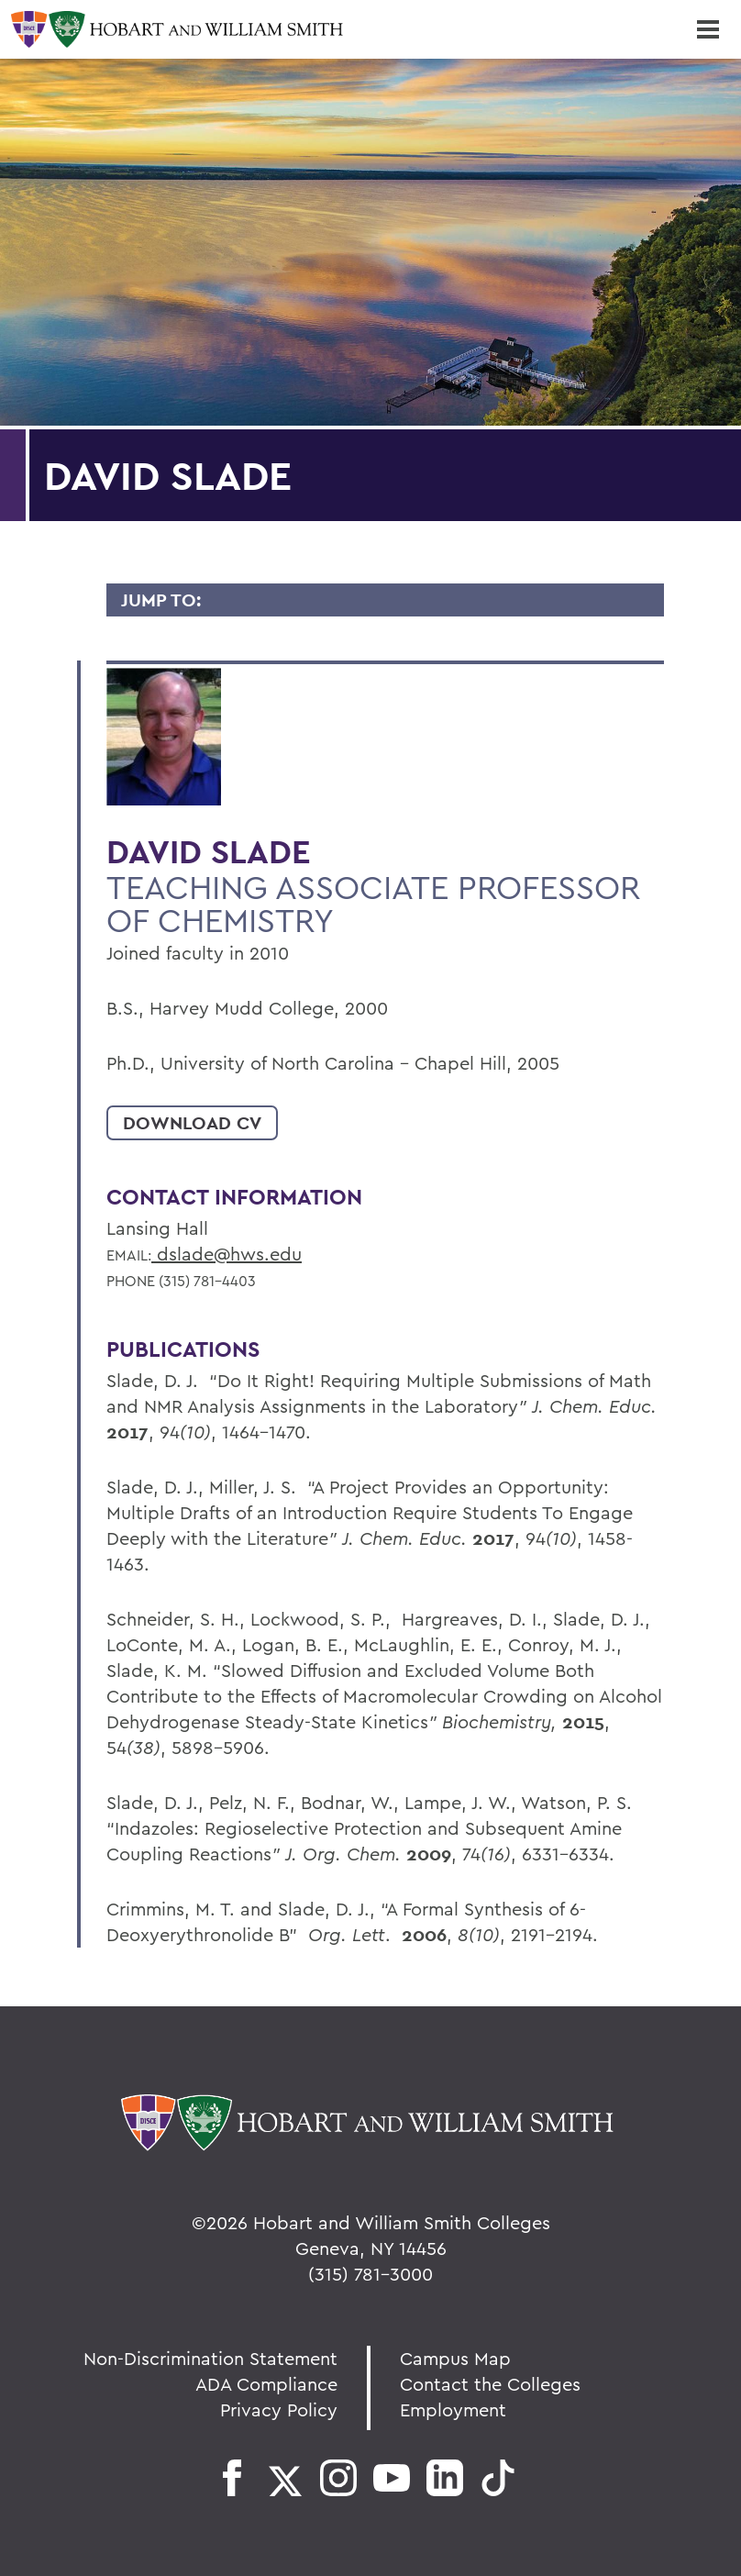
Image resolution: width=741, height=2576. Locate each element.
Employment (453, 2409)
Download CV (192, 1123)
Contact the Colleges (490, 2383)
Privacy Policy (278, 2409)
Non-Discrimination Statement (210, 2358)
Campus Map (455, 2358)
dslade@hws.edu (226, 1253)
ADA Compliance (266, 2383)
